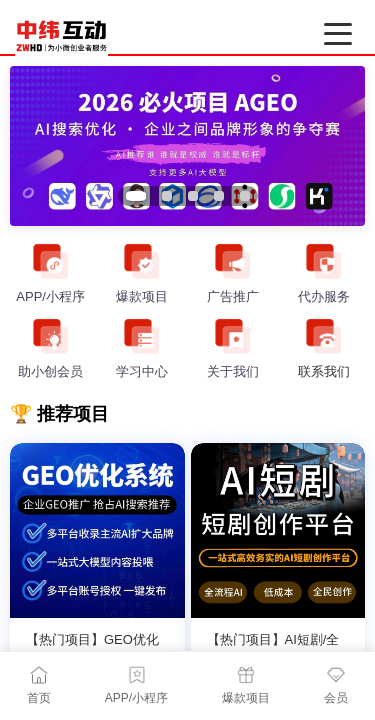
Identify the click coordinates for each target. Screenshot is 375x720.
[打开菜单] (338, 34)
